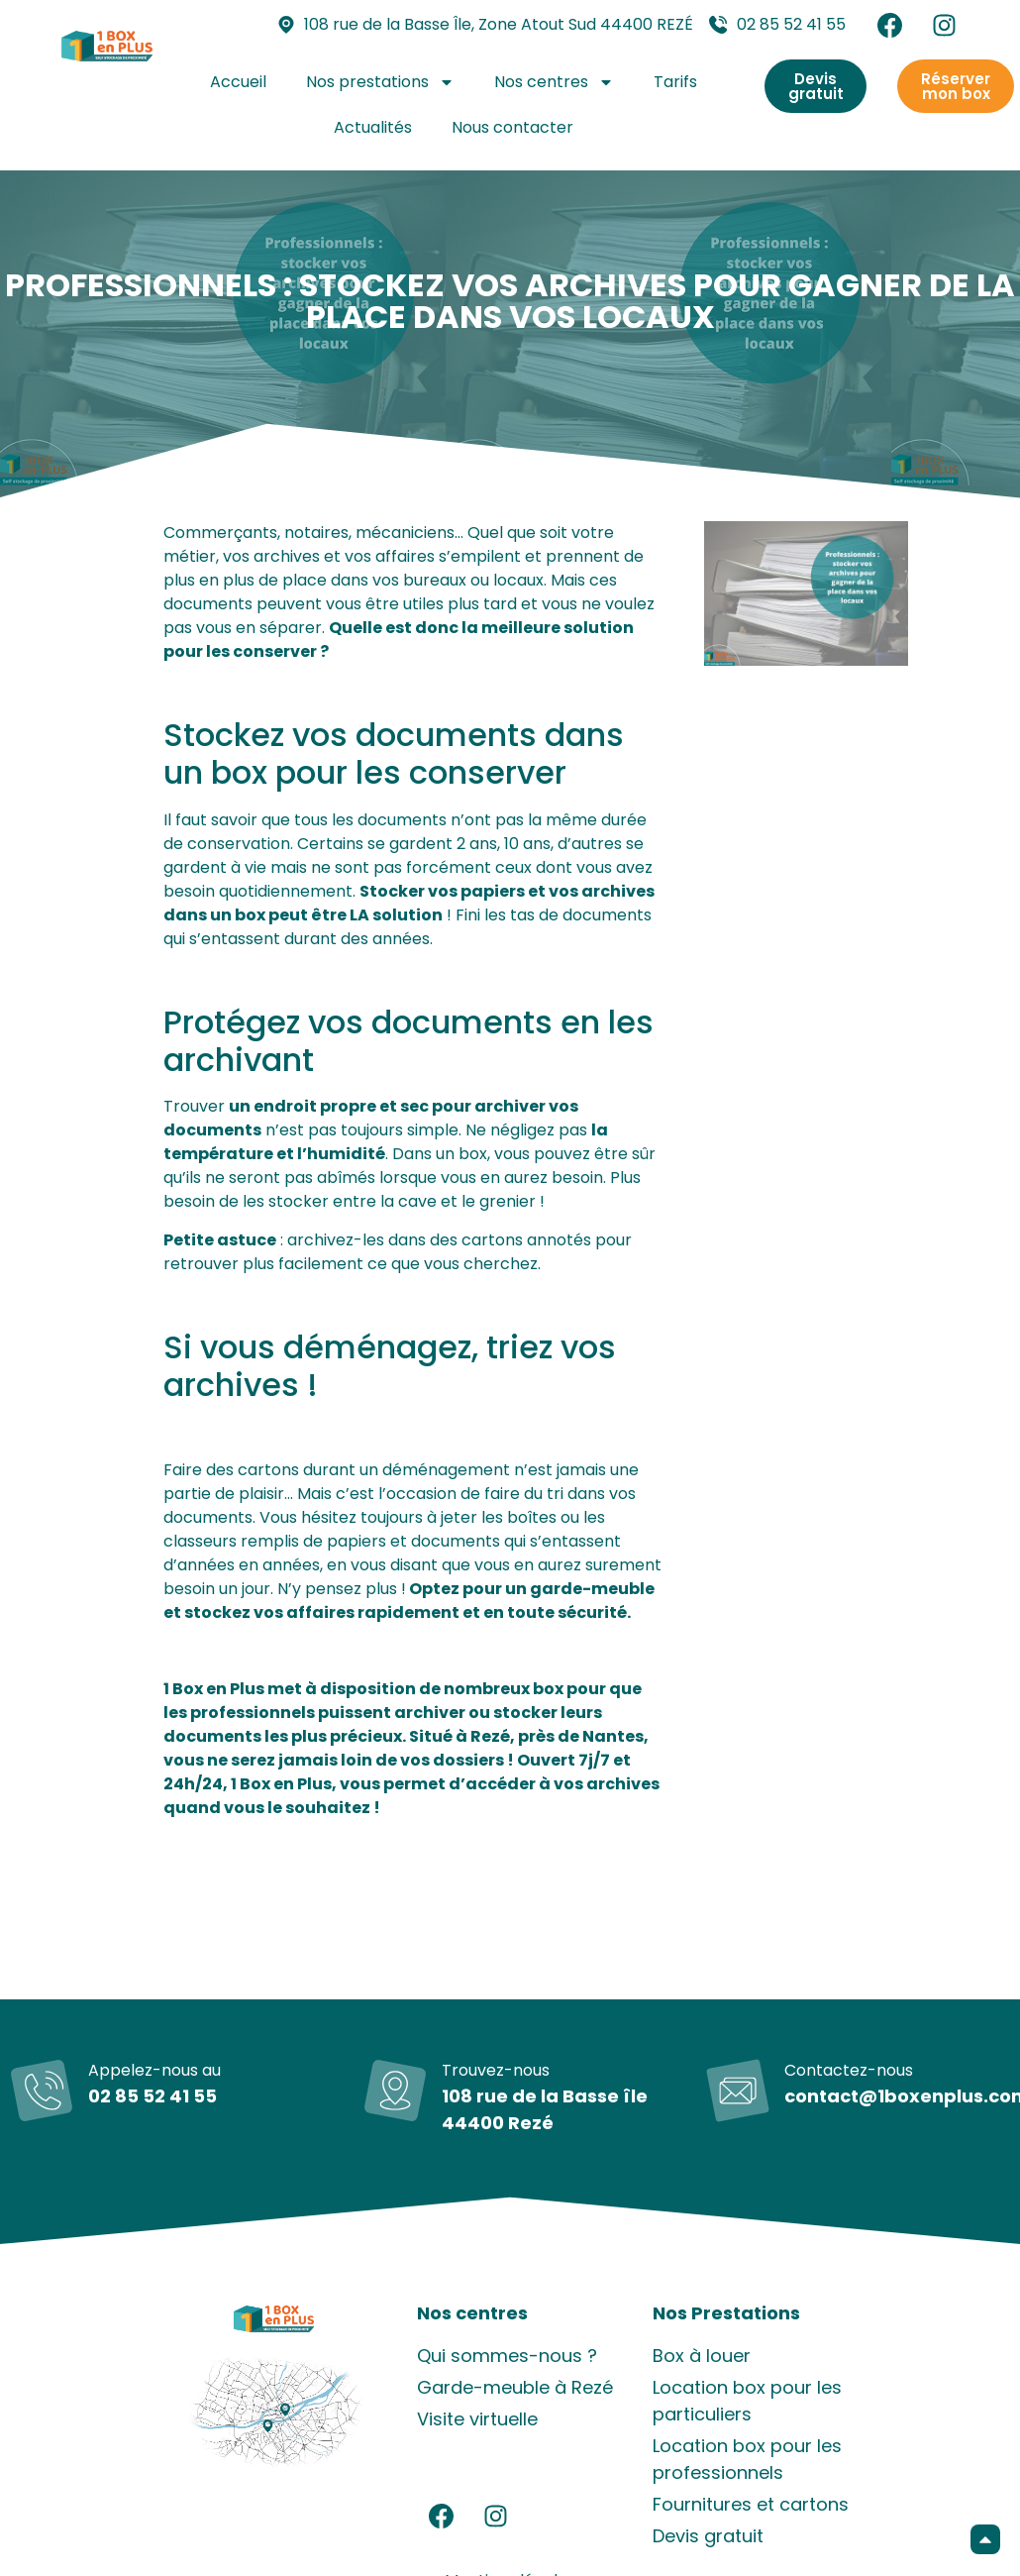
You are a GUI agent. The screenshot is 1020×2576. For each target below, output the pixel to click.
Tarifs (675, 81)
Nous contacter (512, 127)
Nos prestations (380, 82)
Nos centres (554, 82)
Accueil (238, 81)
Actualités (373, 127)
